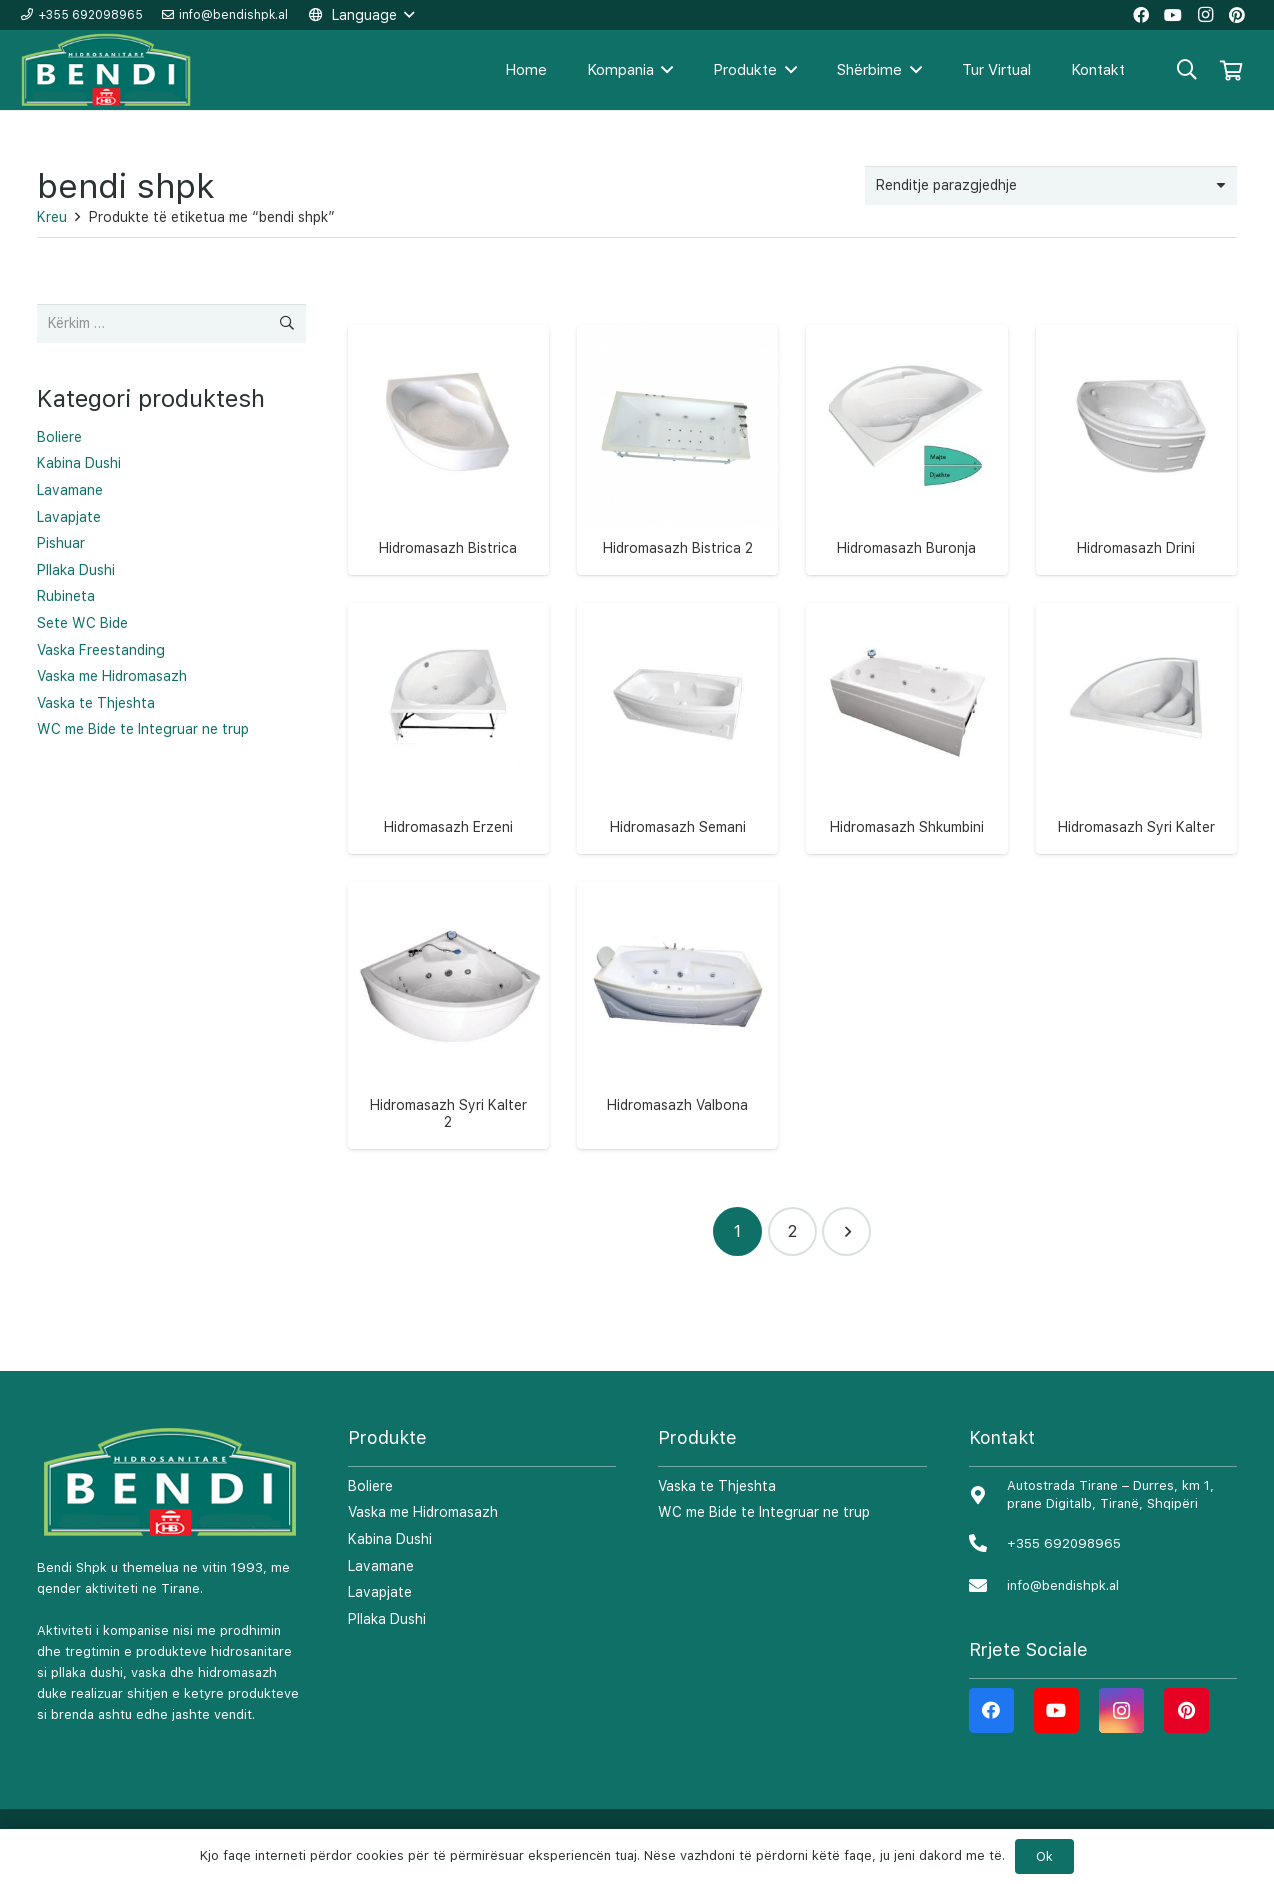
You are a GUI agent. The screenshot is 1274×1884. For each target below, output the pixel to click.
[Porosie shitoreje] (1051, 185)
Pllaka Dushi (76, 570)
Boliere (59, 437)
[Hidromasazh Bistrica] (448, 425)
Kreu (52, 217)
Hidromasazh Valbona (677, 1105)
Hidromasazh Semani (678, 827)
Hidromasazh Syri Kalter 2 (448, 1113)
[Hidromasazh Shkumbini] (906, 703)
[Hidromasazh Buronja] (906, 425)
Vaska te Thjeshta (96, 703)
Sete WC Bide (82, 623)
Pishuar (61, 543)
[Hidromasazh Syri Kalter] (1136, 703)
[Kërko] (1187, 69)
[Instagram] (1121, 1710)
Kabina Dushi (79, 463)
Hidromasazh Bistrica (448, 548)
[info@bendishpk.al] (988, 1586)
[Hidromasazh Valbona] (677, 982)
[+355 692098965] (988, 1544)
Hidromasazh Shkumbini (907, 827)
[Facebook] (991, 1710)
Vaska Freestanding (101, 650)
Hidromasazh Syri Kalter (1136, 827)
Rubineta (66, 596)
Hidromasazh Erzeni (448, 827)
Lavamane (70, 490)
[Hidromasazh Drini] (1136, 425)
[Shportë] (1231, 70)
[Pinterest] (1186, 1710)
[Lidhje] (107, 70)
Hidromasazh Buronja (906, 548)
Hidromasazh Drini (1136, 548)
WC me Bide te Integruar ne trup (143, 729)
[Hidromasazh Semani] (677, 703)
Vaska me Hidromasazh (112, 676)
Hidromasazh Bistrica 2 (678, 548)
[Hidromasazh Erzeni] (448, 703)
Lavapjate (69, 517)
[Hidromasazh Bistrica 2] (677, 425)
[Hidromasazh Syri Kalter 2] (448, 982)
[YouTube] (1056, 1710)
